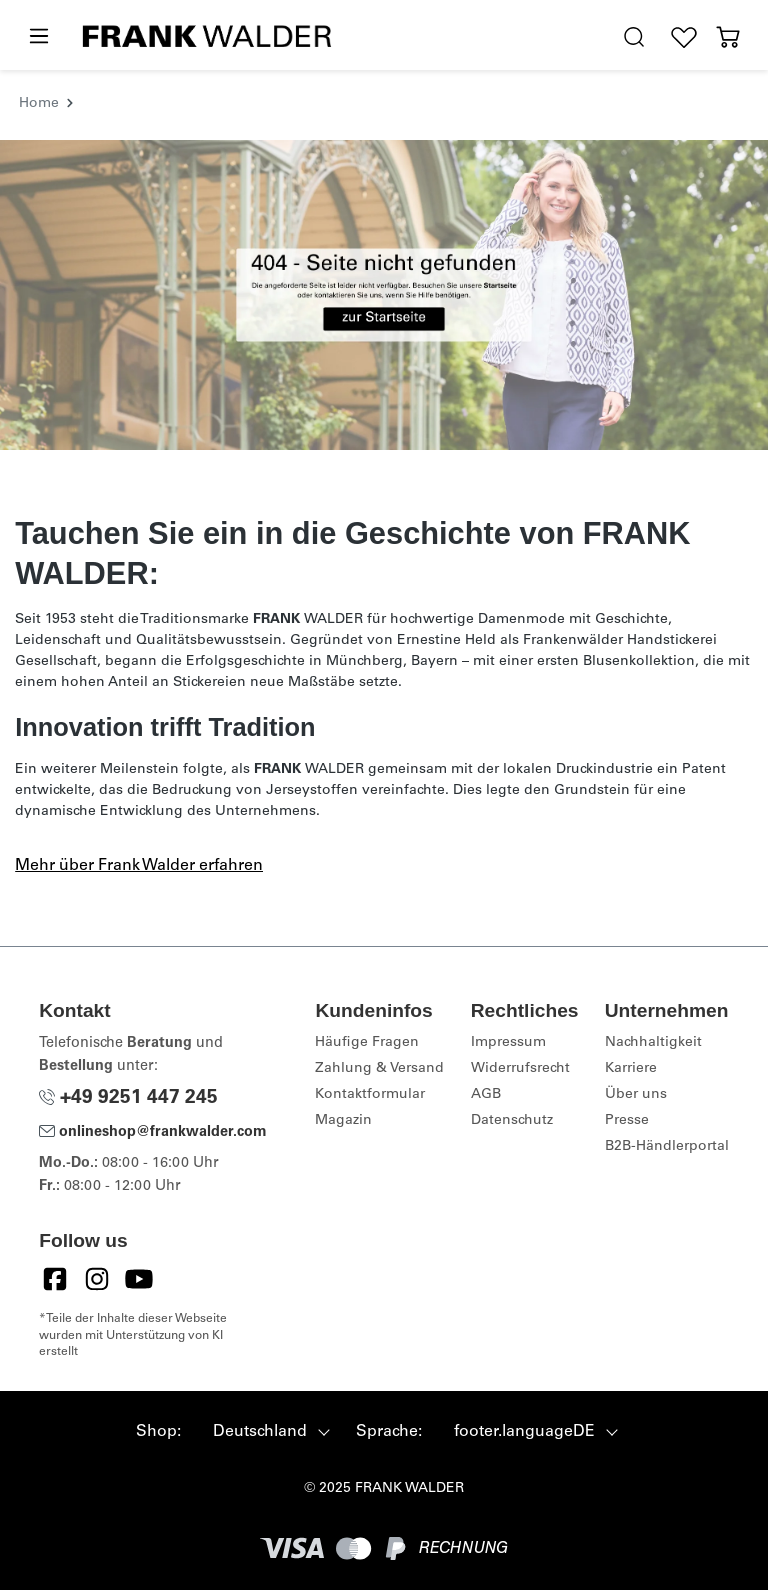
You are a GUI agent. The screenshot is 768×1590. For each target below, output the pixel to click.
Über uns (636, 1095)
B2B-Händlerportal (667, 1147)
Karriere (631, 1069)
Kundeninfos (373, 1010)
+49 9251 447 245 (128, 1098)
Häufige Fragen (367, 1043)
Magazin (343, 1121)
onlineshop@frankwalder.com (153, 1133)
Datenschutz (512, 1121)
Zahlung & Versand (379, 1069)
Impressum (508, 1043)
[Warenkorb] (728, 37)
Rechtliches (525, 1010)
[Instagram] (97, 1279)
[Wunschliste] (684, 37)
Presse (627, 1121)
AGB (486, 1095)
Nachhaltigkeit (653, 1043)
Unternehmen (667, 1010)
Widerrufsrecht (520, 1069)
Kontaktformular (370, 1095)
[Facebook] (55, 1279)
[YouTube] (139, 1279)
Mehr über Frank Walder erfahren (139, 866)
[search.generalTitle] (634, 37)
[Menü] (38, 37)
